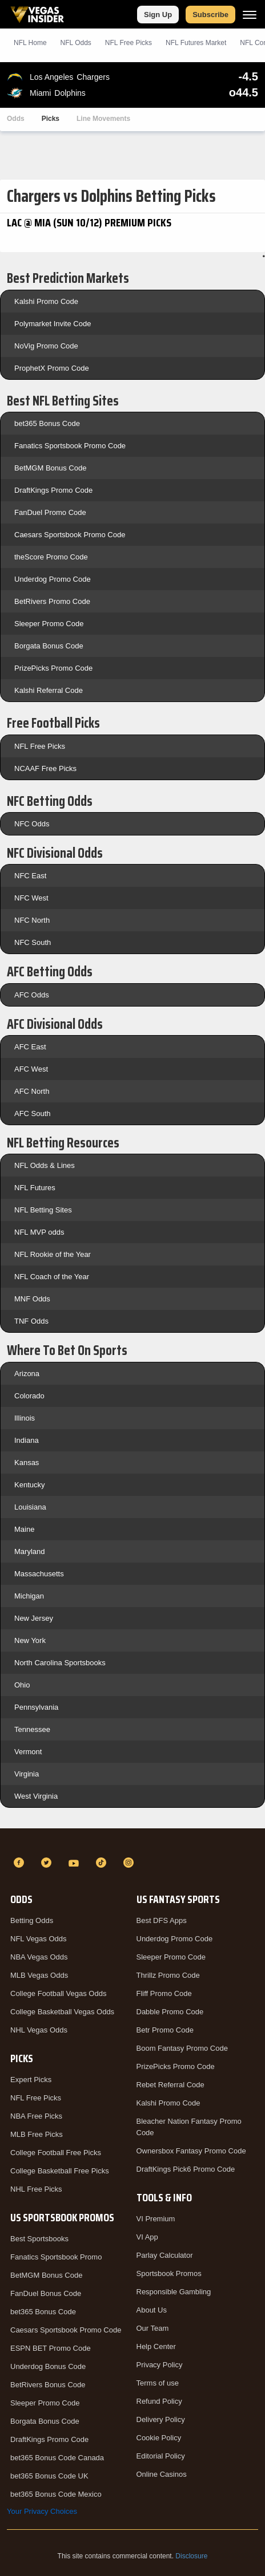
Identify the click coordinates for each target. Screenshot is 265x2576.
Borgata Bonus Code (48, 646)
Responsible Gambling (173, 2291)
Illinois (24, 1418)
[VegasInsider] (132, 1842)
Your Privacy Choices (42, 2511)
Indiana (26, 1440)
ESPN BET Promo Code (50, 2348)
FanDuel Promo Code (50, 512)
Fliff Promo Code (164, 1993)
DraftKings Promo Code (53, 490)
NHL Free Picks (36, 2189)
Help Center (156, 2346)
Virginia (26, 1774)
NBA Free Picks (36, 2116)
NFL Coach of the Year (51, 1276)
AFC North (31, 1091)
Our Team (152, 2328)
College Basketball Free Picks (59, 2171)
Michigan (29, 1596)
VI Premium (155, 2218)
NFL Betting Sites (43, 1210)
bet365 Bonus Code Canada (57, 2457)
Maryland (29, 1551)
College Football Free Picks (55, 2152)
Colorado (29, 1396)
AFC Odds (31, 995)
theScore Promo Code (51, 557)
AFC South (32, 1113)
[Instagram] (130, 1862)
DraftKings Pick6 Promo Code (185, 2169)
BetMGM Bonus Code (50, 468)
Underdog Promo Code (52, 579)
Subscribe (210, 14)
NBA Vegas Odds (38, 1957)
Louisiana (30, 1507)
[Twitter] (48, 1862)
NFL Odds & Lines (44, 1165)
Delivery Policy (160, 2419)
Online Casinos (161, 2474)
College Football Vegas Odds (58, 1993)
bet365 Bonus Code (47, 423)
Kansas (26, 1462)
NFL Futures (34, 1187)
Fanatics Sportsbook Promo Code (70, 445)
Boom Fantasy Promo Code (182, 2048)
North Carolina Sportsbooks (60, 1662)
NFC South (32, 942)
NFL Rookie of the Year (52, 1254)
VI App (147, 2237)
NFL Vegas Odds (38, 1938)
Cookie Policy (159, 2437)
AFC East (30, 1046)
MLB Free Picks (36, 2134)
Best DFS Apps (161, 1920)
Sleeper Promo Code (48, 623)
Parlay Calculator (164, 2255)
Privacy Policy (159, 2364)
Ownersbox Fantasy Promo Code (191, 2151)
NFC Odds (31, 824)
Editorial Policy (160, 2456)
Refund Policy (159, 2401)
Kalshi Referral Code (48, 690)
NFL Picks (128, 43)
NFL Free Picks (39, 746)
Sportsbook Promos (169, 2273)
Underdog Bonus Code (48, 2366)
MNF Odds (32, 1299)
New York (30, 1640)
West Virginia (36, 1796)
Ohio (22, 1685)
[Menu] (249, 14)
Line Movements (103, 119)
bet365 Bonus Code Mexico (56, 2494)
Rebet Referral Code (170, 2084)
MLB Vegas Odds (39, 1975)
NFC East (30, 875)
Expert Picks (30, 2079)
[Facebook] (20, 1862)
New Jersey (33, 1618)
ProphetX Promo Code (51, 368)
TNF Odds (31, 1321)
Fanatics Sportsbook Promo (56, 2257)
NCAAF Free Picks (45, 768)
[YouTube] (75, 1862)
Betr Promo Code (165, 2030)
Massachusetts (39, 1573)
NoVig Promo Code (46, 346)
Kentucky (29, 1484)
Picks (50, 119)
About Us (151, 2310)
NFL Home (30, 43)
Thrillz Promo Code (168, 1975)
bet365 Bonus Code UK (49, 2476)
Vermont (28, 1751)
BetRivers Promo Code (52, 601)
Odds (16, 119)
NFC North (32, 920)
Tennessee (32, 1729)
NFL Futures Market (196, 43)
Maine (24, 1529)
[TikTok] (103, 1862)
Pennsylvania (36, 1707)
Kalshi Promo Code (46, 301)
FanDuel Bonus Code (45, 2293)
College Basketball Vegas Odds (62, 2011)
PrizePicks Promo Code (53, 668)
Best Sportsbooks (39, 2238)
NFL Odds (76, 43)
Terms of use (157, 2383)
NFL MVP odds (39, 1232)
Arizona (26, 1373)
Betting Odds (31, 1920)
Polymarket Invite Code (52, 323)
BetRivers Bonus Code (48, 2384)
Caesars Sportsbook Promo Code (69, 534)
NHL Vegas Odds (38, 2030)
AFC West (31, 1069)
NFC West (31, 898)
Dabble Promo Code (170, 2011)
